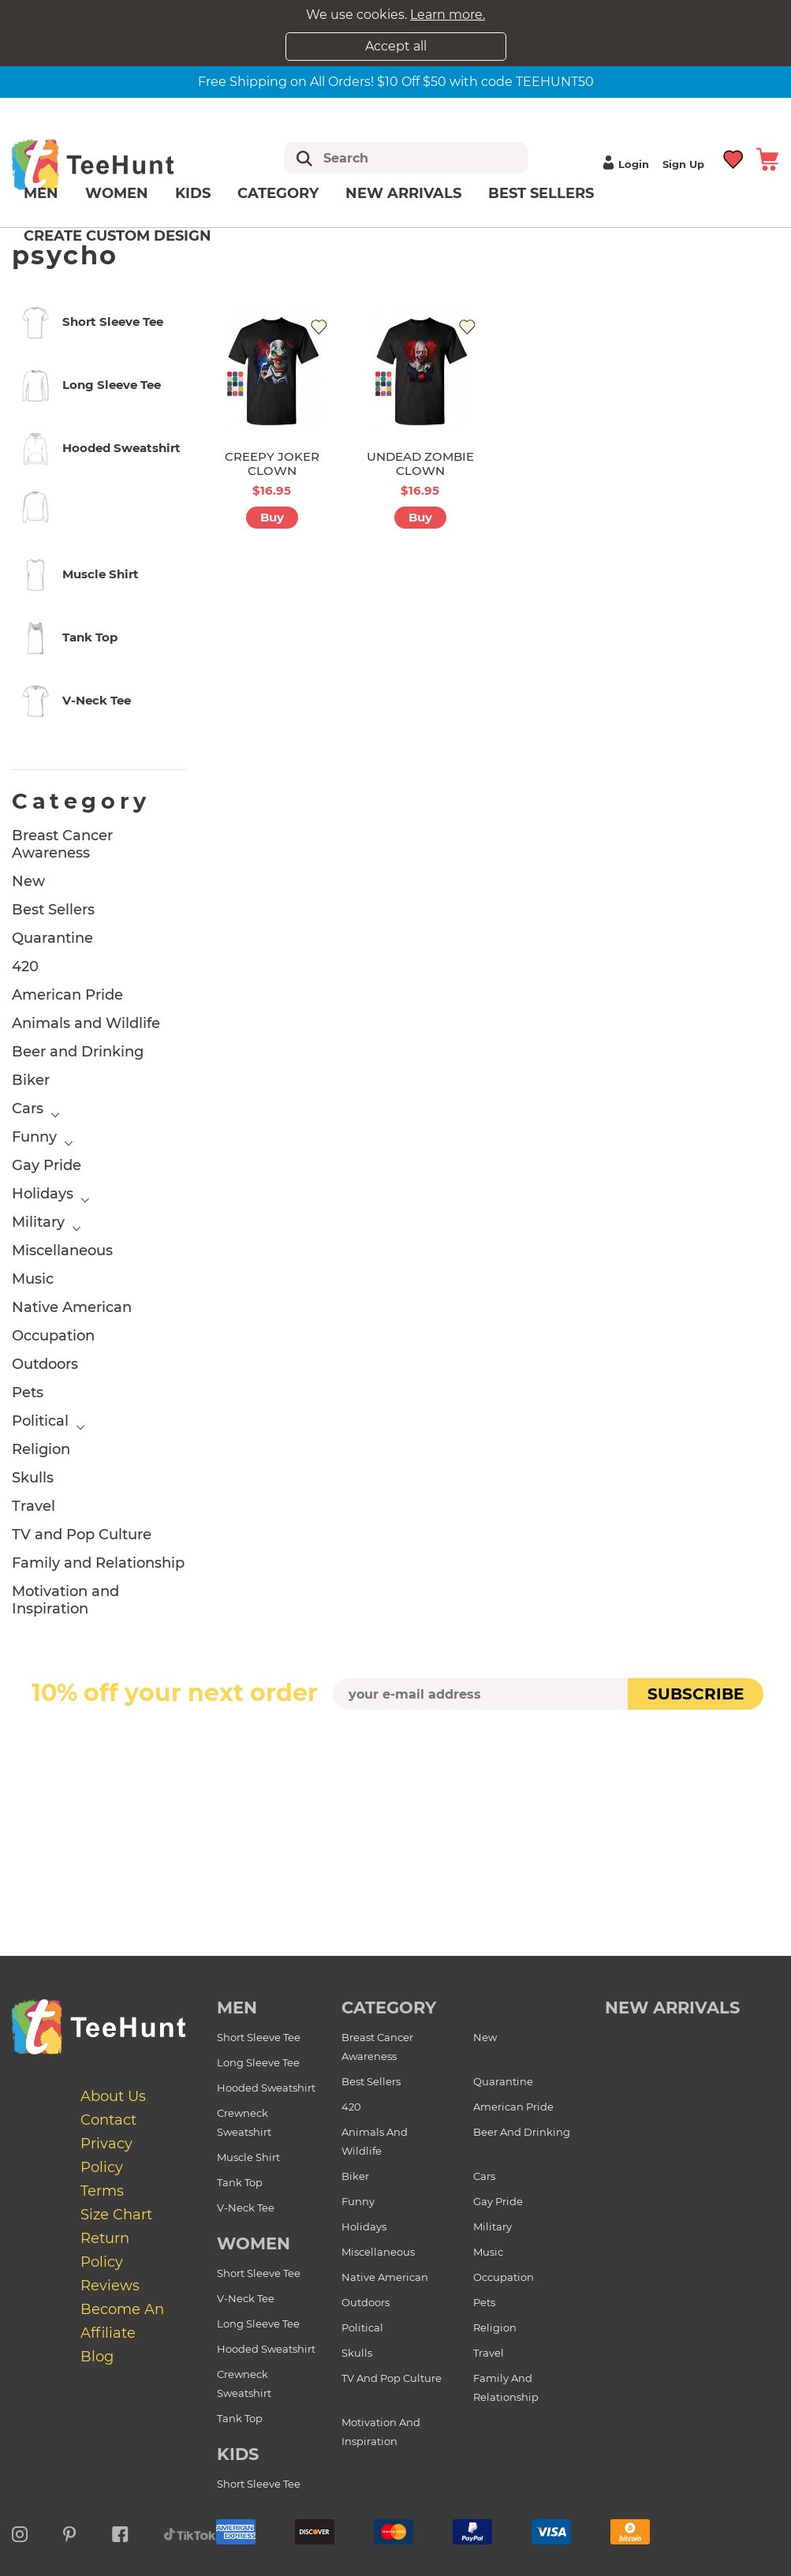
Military (38, 1222)
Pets (27, 1392)
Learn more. (447, 14)
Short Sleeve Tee (258, 2037)
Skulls (33, 1477)
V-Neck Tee (245, 2207)
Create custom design (117, 236)
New (28, 881)
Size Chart (116, 2214)
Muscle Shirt (248, 2157)
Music (33, 1279)
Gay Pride (46, 1165)
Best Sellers (541, 193)
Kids (193, 193)
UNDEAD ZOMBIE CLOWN (420, 463)
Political (40, 1421)
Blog (97, 2356)
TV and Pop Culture (81, 1534)
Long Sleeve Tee (258, 2062)
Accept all (396, 46)
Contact (108, 2120)
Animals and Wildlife (86, 1023)
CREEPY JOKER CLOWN (272, 463)
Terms (102, 2191)
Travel (33, 1506)
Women (116, 193)
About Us (113, 2096)
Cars (27, 1108)
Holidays (42, 1193)
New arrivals (403, 193)
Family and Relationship (98, 1563)
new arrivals (672, 2007)
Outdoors (45, 1364)
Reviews (110, 2285)
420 (25, 966)
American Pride (67, 995)
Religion (41, 1449)
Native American (72, 1307)
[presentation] (396, 1747)
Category (278, 193)
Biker (31, 1080)
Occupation (53, 1335)
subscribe (695, 1693)
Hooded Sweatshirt (266, 2087)
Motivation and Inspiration (65, 1600)
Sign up (683, 164)
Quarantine (52, 938)
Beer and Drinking (78, 1051)
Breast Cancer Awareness (62, 844)
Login (624, 164)
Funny (34, 1137)
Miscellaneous (62, 1250)
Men (41, 193)
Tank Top (240, 2182)
